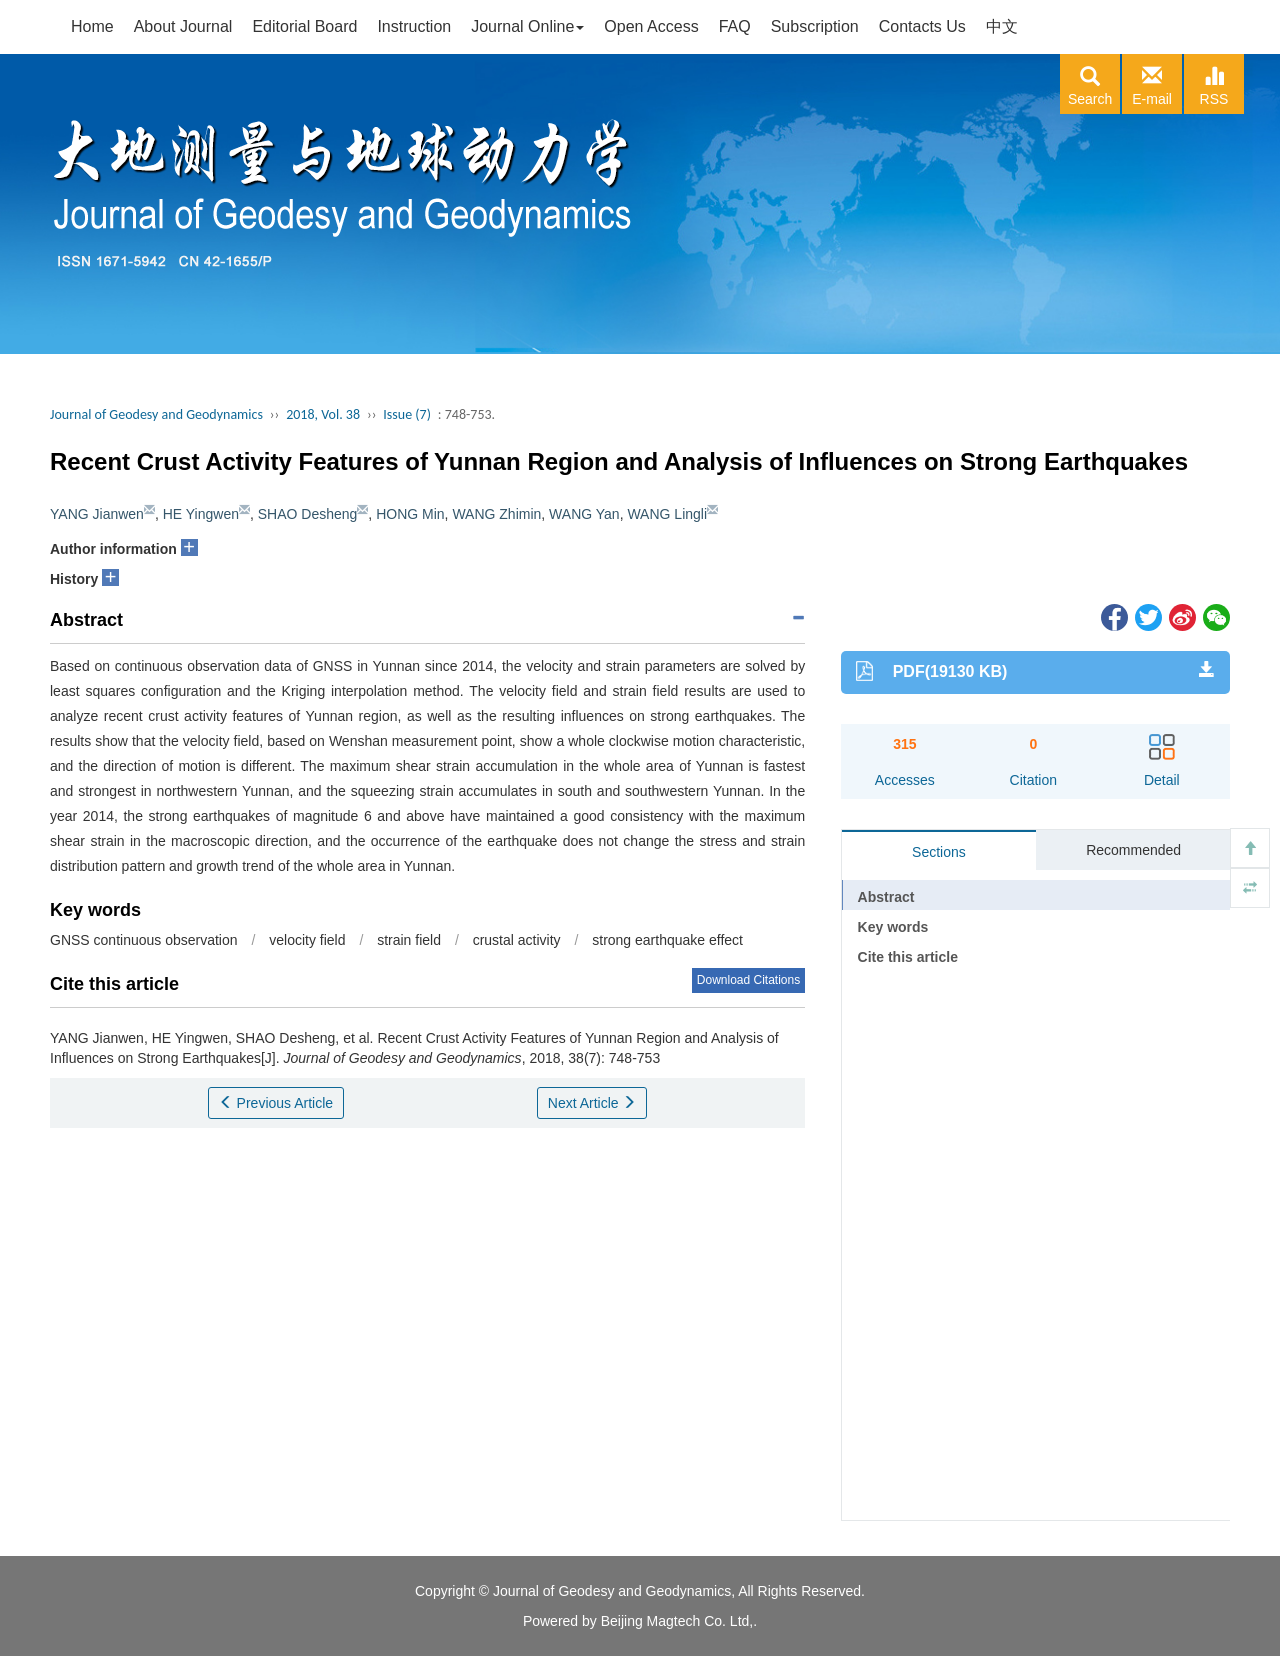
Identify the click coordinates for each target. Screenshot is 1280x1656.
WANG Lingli (667, 514)
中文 (1002, 26)
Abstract (886, 897)
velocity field (307, 940)
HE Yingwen (201, 514)
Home (92, 26)
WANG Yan (584, 514)
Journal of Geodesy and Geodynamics (156, 414)
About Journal (183, 26)
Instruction (414, 26)
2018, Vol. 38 (323, 414)
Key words (893, 927)
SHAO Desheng (308, 514)
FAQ (735, 26)
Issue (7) (407, 414)
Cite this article (908, 957)
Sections (939, 852)
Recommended (1133, 850)
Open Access (651, 26)
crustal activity (517, 940)
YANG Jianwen (97, 514)
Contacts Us (922, 26)
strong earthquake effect (667, 940)
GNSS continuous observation (144, 940)
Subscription (815, 26)
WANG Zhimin (496, 514)
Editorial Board (304, 26)
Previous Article (276, 1103)
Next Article (592, 1103)
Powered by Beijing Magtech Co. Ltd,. (640, 1621)
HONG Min (410, 514)
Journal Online (527, 26)
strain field (409, 940)
